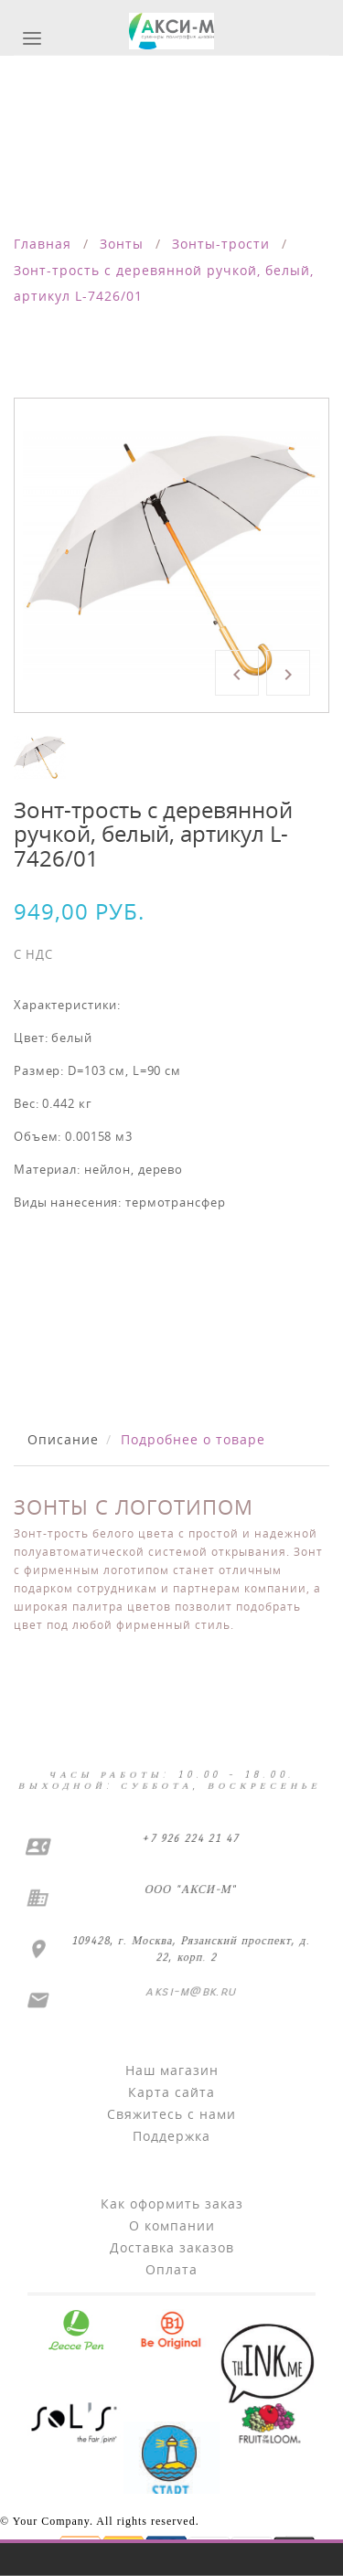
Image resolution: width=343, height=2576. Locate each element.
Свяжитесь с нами (171, 2114)
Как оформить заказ (172, 2203)
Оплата (171, 2269)
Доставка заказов (172, 2247)
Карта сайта (171, 2092)
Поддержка (171, 2136)
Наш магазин (172, 2070)
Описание (63, 1439)
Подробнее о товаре (193, 1439)
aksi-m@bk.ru (190, 1991)
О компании (172, 2225)
